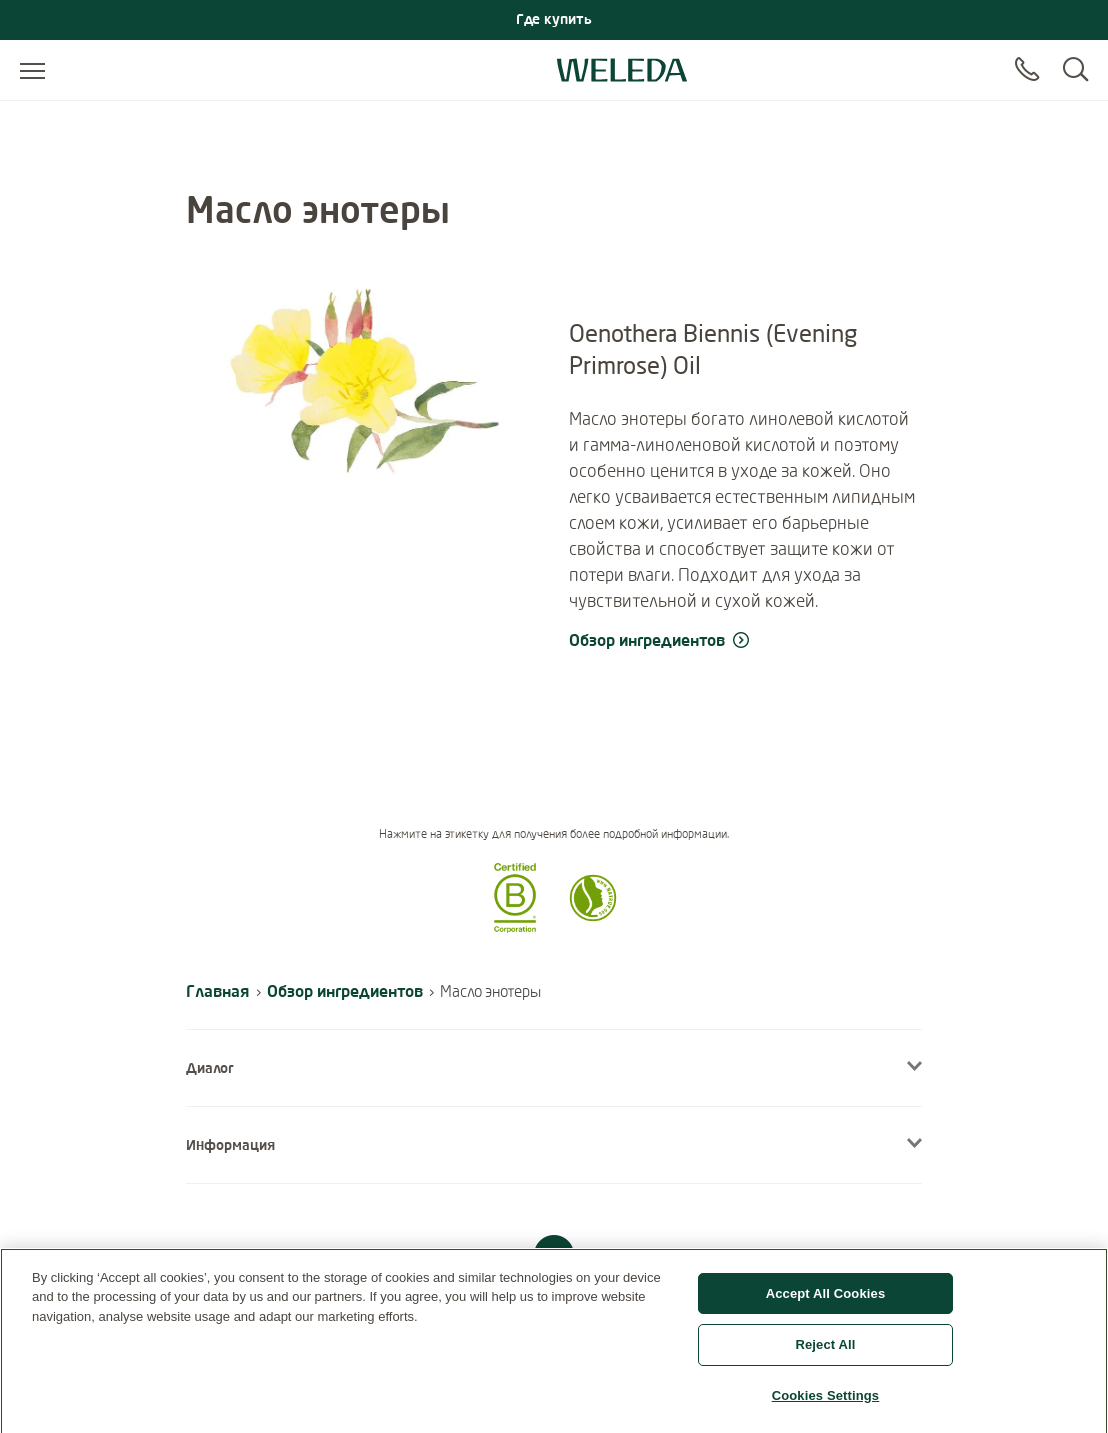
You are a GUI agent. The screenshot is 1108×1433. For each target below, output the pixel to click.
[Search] (1075, 70)
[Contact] (1027, 70)
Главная (218, 990)
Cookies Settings (826, 1402)
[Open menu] (32, 70)
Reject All (825, 1351)
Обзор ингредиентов (345, 990)
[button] (515, 927)
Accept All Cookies (826, 1299)
